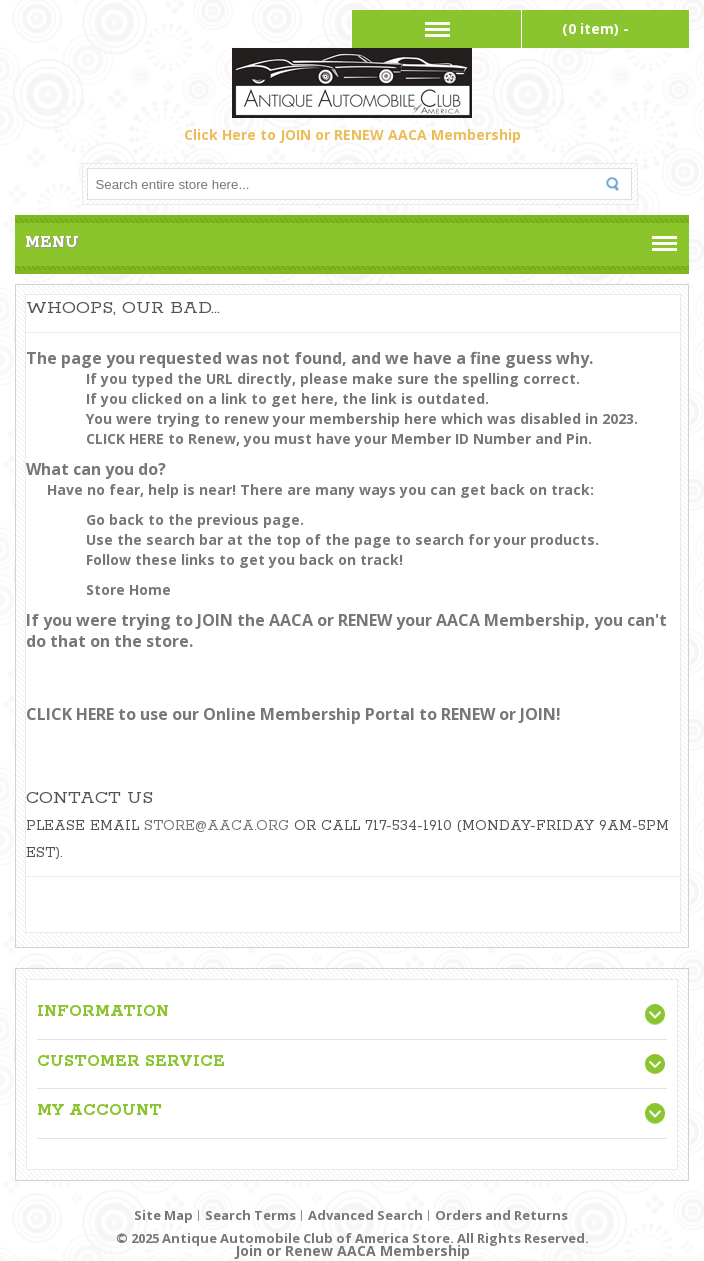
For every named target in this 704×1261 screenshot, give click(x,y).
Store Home (128, 589)
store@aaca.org (216, 826)
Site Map (163, 1215)
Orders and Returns (501, 1215)
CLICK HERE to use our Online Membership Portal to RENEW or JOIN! (293, 714)
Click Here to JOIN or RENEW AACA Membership (352, 134)
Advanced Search (365, 1215)
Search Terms (250, 1215)
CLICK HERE (125, 438)
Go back (115, 519)
